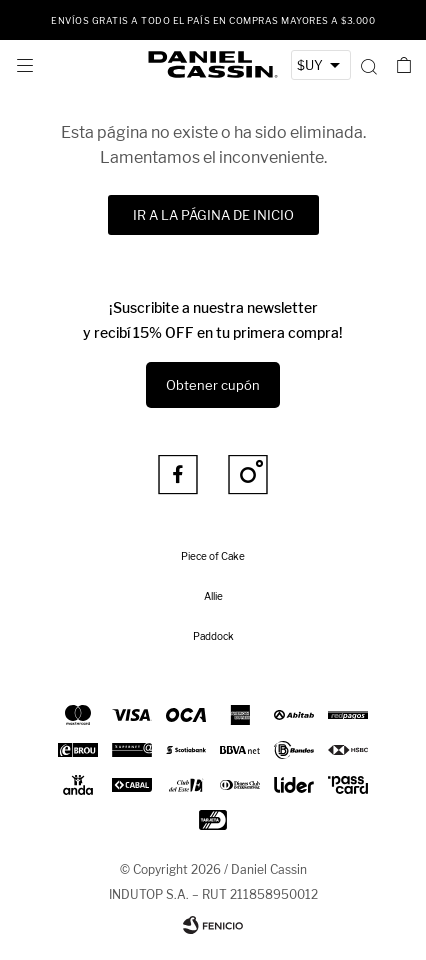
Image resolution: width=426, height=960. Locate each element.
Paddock (213, 636)
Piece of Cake (213, 556)
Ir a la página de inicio (213, 215)
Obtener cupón (213, 385)
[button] (368, 65)
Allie (213, 596)
